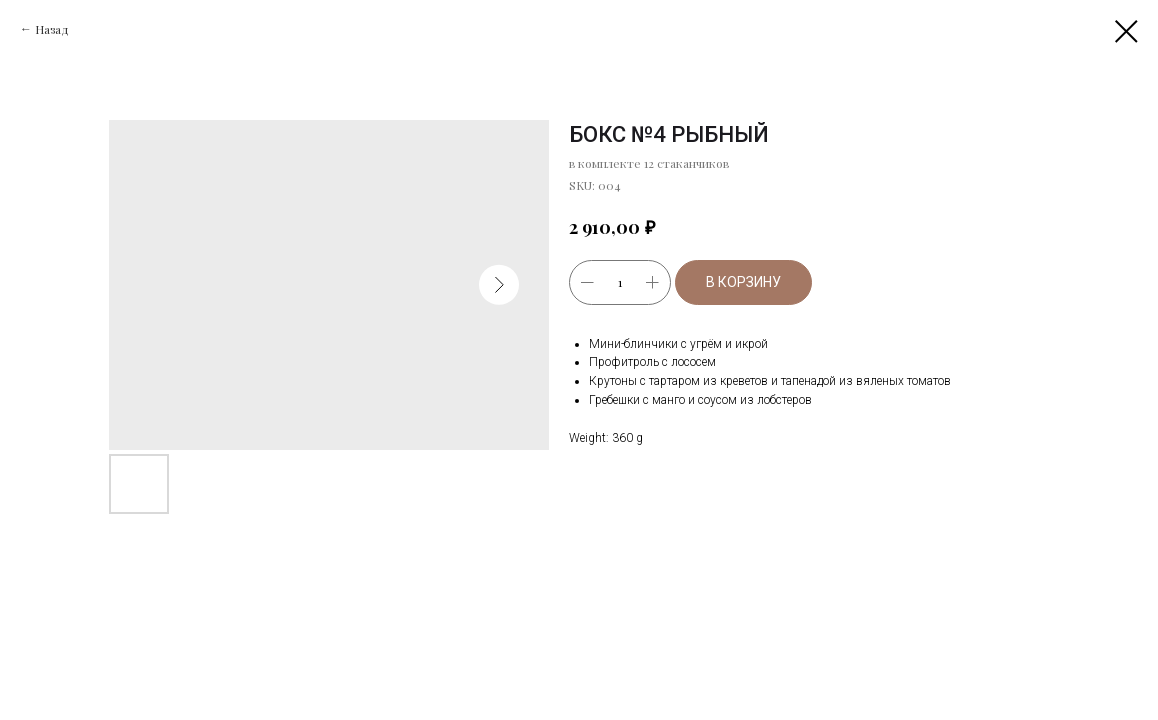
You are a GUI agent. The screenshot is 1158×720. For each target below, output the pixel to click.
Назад (52, 29)
